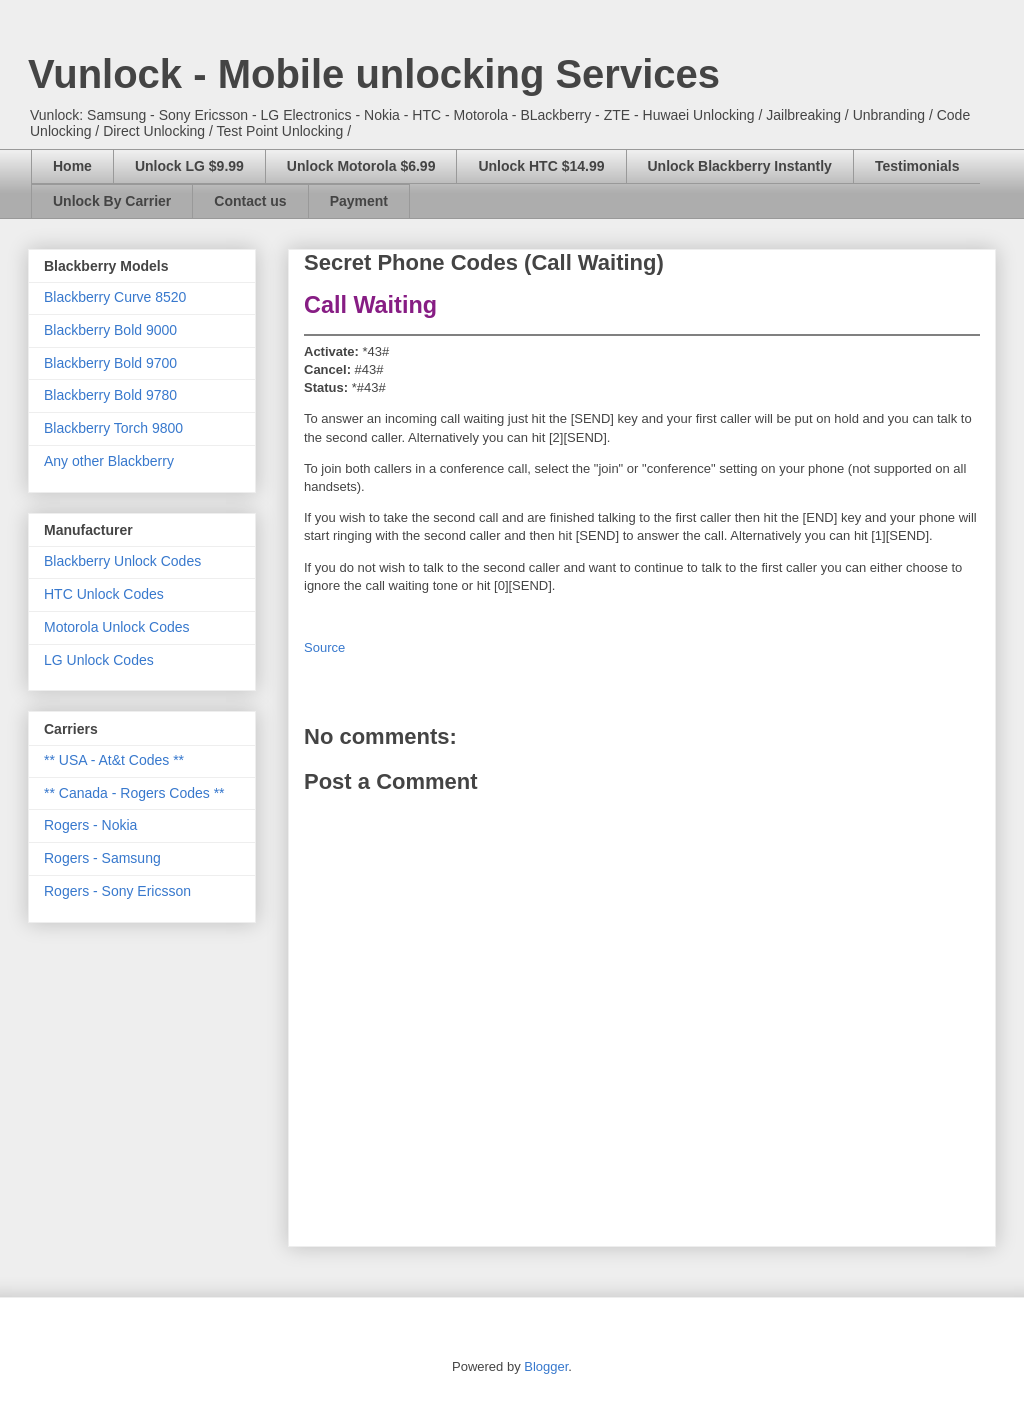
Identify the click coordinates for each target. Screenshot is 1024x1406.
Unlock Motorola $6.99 (361, 166)
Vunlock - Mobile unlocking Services (374, 74)
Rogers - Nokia (90, 825)
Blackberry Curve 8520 (115, 297)
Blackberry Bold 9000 (110, 330)
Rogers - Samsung (102, 858)
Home (72, 166)
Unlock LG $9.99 (189, 166)
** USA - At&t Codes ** (114, 760)
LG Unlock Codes (99, 660)
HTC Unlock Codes (104, 594)
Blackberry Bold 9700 (110, 363)
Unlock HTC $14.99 (541, 166)
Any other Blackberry (109, 461)
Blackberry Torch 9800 (113, 428)
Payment (359, 201)
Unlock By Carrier (112, 201)
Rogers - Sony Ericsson (117, 891)
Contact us (250, 201)
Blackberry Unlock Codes (122, 561)
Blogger (546, 1366)
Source (324, 647)
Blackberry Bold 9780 (110, 395)
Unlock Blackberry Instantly (740, 166)
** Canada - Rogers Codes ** (134, 793)
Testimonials (917, 166)
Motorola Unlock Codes (117, 627)
